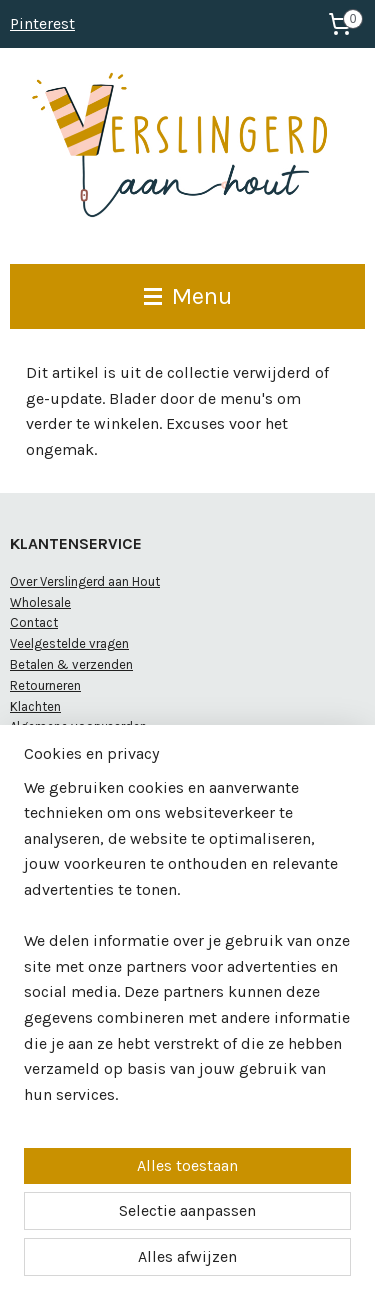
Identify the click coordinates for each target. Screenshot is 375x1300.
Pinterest (42, 23)
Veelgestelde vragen (69, 643)
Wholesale (40, 602)
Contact (34, 622)
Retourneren (45, 685)
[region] (187, 949)
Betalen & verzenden (71, 664)
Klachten (35, 706)
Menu (188, 296)
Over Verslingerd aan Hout (85, 581)
